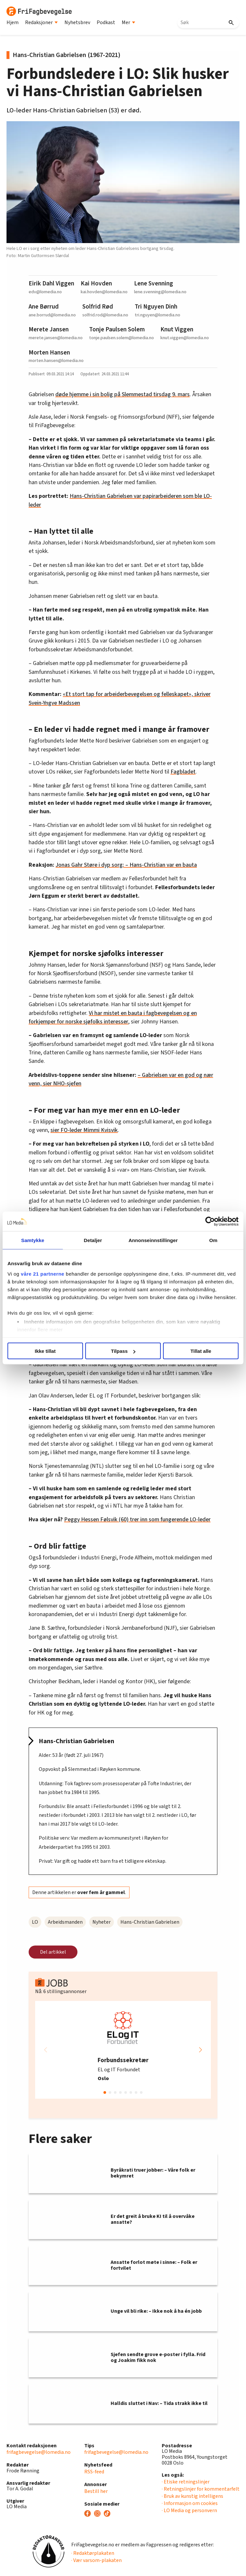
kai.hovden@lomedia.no (104, 291)
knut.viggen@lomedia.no (184, 337)
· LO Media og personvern (189, 2510)
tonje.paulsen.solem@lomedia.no (121, 337)
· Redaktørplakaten (92, 2553)
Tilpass (123, 1351)
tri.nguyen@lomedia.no (157, 314)
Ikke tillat (45, 1351)
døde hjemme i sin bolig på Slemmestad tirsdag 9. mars (122, 394)
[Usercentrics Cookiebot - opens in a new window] (210, 1221)
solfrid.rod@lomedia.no (105, 314)
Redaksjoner (41, 22)
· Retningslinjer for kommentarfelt (200, 2489)
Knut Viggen (176, 329)
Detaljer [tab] (93, 1240)
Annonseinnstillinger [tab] (153, 1240)
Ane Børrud (44, 306)
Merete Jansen (49, 329)
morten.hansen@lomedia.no (56, 360)
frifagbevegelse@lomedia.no (39, 2452)
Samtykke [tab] (32, 1240)
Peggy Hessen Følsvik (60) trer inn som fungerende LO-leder (137, 1519)
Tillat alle (200, 1351)
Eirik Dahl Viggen (51, 283)
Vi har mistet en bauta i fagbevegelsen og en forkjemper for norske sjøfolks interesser (113, 1017)
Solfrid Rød (97, 306)
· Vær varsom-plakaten (96, 2560)
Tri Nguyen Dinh (156, 306)
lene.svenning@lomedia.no (160, 291)
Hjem (13, 22)
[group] (123, 2050)
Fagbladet (183, 772)
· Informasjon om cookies (190, 2503)
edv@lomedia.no (45, 291)
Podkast (106, 22)
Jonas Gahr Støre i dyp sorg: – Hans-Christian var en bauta (126, 865)
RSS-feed (94, 2471)
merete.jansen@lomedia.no (56, 337)
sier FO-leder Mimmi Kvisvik (84, 1130)
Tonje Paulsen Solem (117, 329)
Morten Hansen (49, 352)
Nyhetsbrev (77, 22)
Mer (128, 22)
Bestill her (96, 2491)
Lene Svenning (153, 283)
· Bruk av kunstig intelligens (192, 2496)
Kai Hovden (96, 283)
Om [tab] (213, 1240)
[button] (200, 2050)
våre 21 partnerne (42, 1273)
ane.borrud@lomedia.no (52, 314)
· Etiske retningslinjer (186, 2481)
